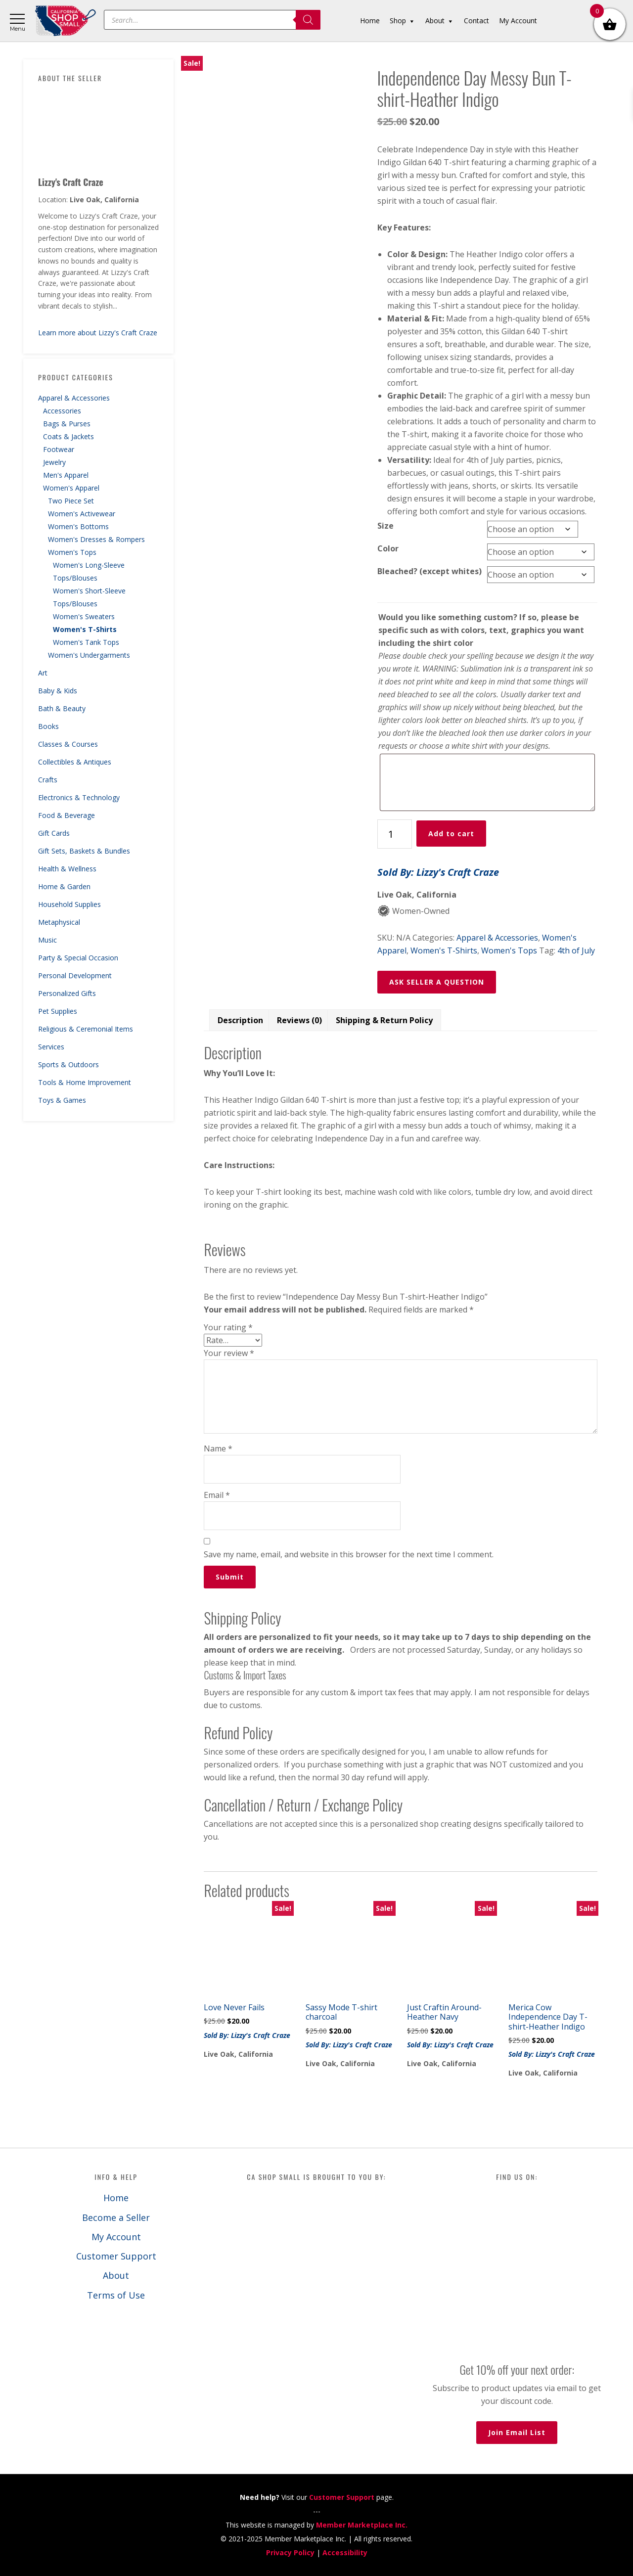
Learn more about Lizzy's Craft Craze (97, 332)
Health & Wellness (67, 868)
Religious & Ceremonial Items (85, 1029)
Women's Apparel (71, 488)
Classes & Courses (68, 744)
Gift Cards (54, 833)
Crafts (47, 779)
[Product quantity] (394, 834)
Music (47, 940)
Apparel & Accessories (74, 398)
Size (385, 525)
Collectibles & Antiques (74, 762)
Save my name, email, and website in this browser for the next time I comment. (349, 1554)
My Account (116, 2237)
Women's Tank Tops (86, 642)
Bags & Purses (66, 423)
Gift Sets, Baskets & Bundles (84, 851)
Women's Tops (72, 552)
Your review (229, 1353)
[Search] (308, 20)
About (116, 2275)
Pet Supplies (57, 1011)
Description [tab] (240, 1020)
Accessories (62, 410)
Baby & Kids (57, 690)
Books (48, 726)
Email (217, 1495)
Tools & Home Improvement (84, 1082)
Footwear (58, 449)
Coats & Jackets (68, 436)
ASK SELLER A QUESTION (436, 982)
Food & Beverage (66, 815)
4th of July (576, 950)
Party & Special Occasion (78, 957)
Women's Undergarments (89, 655)
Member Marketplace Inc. (361, 2525)
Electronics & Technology (79, 797)
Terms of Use (116, 2295)
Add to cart (451, 833)
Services (51, 1046)
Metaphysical (59, 922)
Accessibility (344, 2552)
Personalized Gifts (67, 993)
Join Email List (516, 2432)
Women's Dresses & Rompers (96, 539)
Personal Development (75, 975)
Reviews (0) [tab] (299, 1020)
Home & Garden (64, 886)
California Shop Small (65, 21)
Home (116, 2198)
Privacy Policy (290, 2552)
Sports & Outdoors (68, 1064)
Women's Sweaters (84, 616)
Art (42, 673)
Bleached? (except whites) (429, 571)
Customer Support (116, 2256)
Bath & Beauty (62, 708)
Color (388, 548)
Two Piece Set (71, 500)
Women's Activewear (81, 513)
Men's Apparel (66, 475)
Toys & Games (62, 1100)
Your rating (228, 1327)
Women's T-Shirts (85, 629)
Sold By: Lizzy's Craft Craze (438, 872)
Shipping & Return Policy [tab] (384, 1020)
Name (218, 1448)
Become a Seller (116, 2217)
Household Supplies (69, 904)
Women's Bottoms (78, 526)
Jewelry (54, 462)
